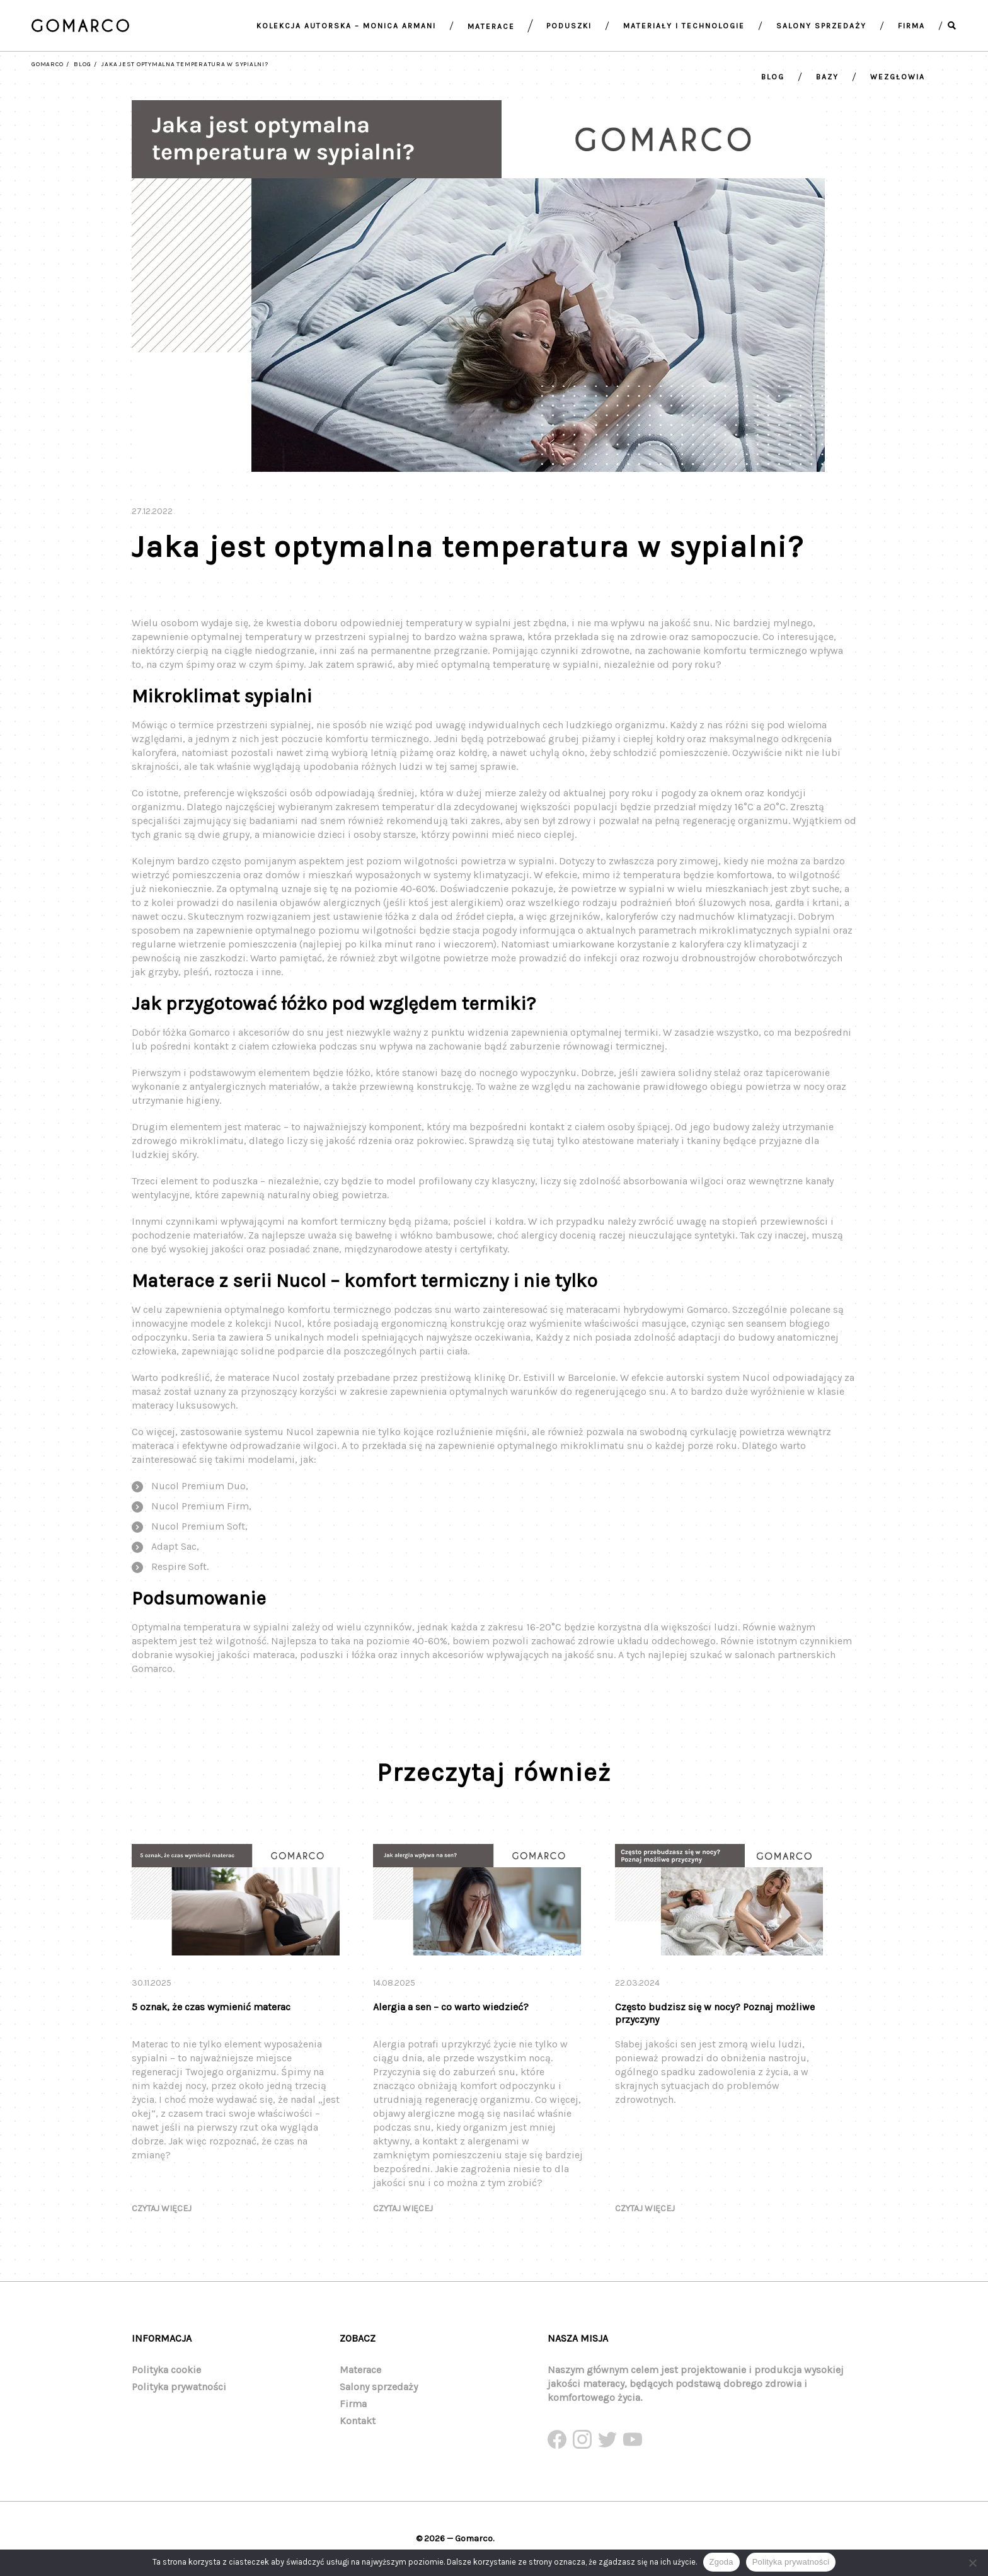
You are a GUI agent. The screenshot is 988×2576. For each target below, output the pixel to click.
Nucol (288, 1335)
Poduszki (569, 25)
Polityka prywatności (179, 2387)
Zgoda (721, 2562)
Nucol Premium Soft (198, 1538)
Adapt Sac (174, 1558)
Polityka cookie (166, 2370)
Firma (911, 25)
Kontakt (358, 2421)
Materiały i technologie (684, 25)
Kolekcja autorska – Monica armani (346, 25)
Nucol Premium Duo (198, 1498)
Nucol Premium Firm (200, 1518)
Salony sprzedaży (821, 25)
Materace (491, 26)
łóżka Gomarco (196, 1044)
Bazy (827, 76)
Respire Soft (179, 1578)
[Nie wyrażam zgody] (972, 2562)
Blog (772, 76)
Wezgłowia (897, 76)
